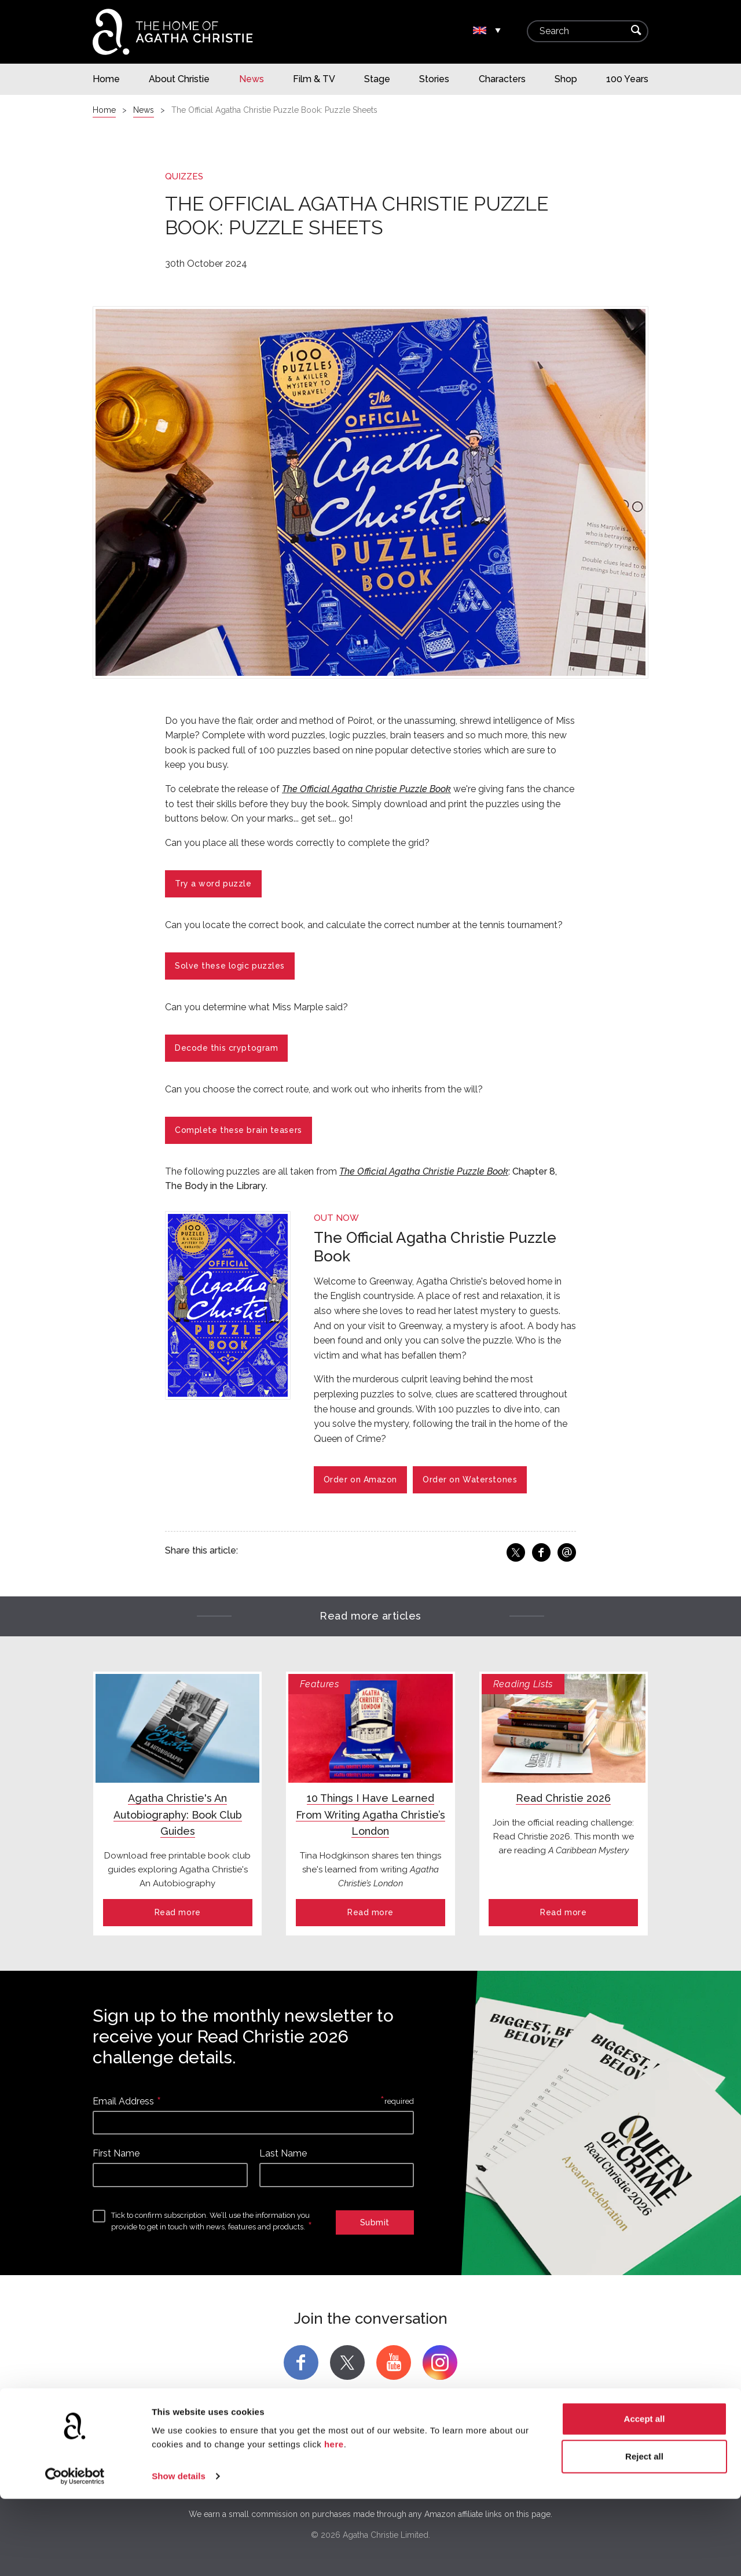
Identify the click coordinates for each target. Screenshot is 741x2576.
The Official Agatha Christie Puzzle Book (366, 788)
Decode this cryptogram (226, 1048)
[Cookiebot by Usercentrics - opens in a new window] (75, 2553)
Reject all (644, 2533)
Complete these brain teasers (238, 1130)
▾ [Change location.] (498, 31)
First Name (116, 2153)
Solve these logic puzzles (230, 965)
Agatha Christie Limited (171, 2459)
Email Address (123, 2101)
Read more (178, 1912)
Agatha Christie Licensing (284, 2459)
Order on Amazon (360, 1479)
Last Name (283, 2153)
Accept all (644, 2496)
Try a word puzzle (213, 883)
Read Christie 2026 (563, 1798)
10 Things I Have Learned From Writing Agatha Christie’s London (370, 1815)
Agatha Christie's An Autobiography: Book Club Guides (177, 1815)
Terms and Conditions (572, 2459)
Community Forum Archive (404, 2459)
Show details (179, 2553)
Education (493, 2459)
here (334, 2521)
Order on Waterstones (470, 1479)
